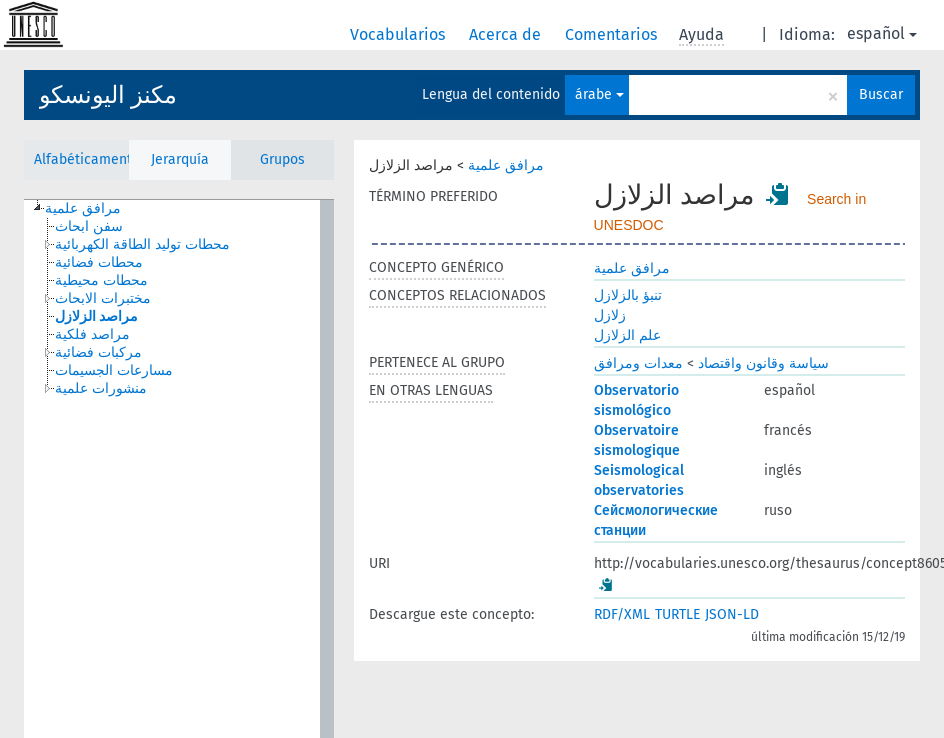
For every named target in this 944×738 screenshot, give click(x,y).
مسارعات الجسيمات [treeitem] (114, 370)
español (882, 33)
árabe (599, 94)
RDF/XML (622, 614)
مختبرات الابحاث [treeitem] (103, 298)
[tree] (179, 469)
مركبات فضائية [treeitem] (98, 352)
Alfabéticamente (81, 159)
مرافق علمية (506, 165)
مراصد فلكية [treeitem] (92, 334)
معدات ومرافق (638, 363)
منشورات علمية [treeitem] (101, 388)
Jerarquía (180, 159)
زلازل (610, 315)
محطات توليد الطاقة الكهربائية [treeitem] (142, 244)
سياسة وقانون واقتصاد (763, 363)
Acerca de (507, 34)
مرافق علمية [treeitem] (83, 208)
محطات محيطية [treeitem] (101, 280)
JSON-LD (732, 614)
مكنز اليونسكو (108, 95)
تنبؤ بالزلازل (628, 295)
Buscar (881, 94)
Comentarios (613, 34)
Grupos (282, 159)
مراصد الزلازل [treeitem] (96, 316)
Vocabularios (399, 34)
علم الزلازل (627, 335)
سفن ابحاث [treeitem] (89, 226)
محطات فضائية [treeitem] (99, 262)
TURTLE (677, 614)
